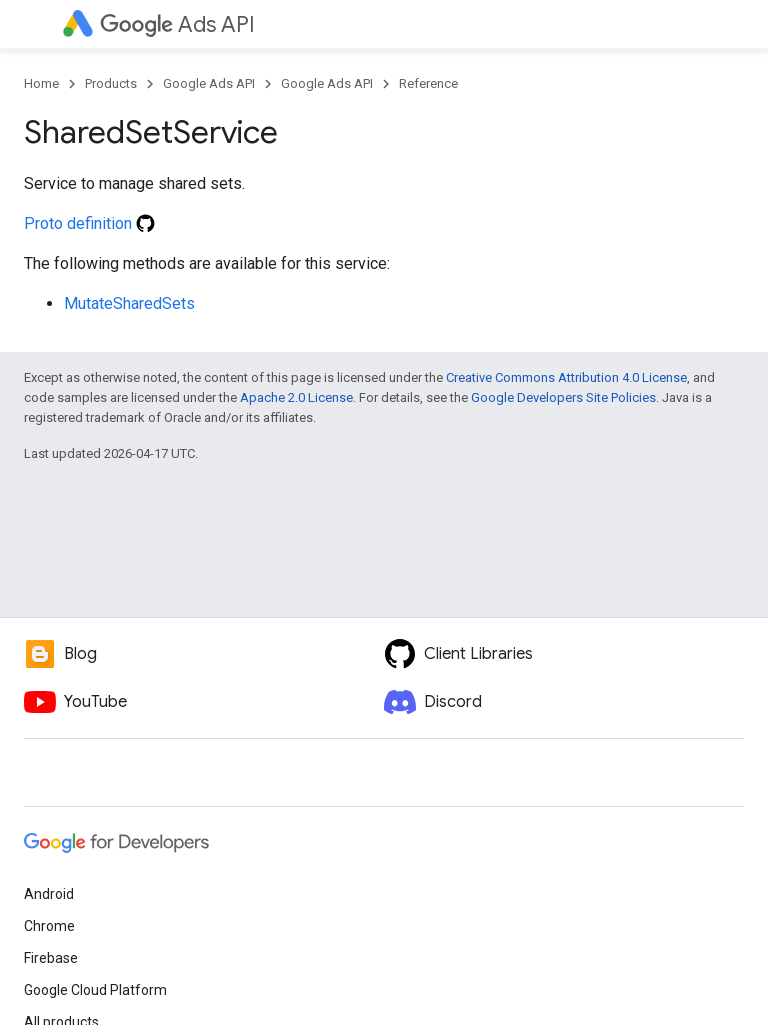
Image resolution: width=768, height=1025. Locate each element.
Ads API (177, 24)
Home (41, 83)
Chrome (49, 926)
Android (49, 894)
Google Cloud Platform (95, 990)
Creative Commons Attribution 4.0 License (566, 377)
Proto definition (89, 223)
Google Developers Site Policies (563, 397)
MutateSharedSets (129, 303)
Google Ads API (209, 83)
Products (111, 83)
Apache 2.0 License (296, 397)
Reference (428, 83)
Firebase (51, 958)
